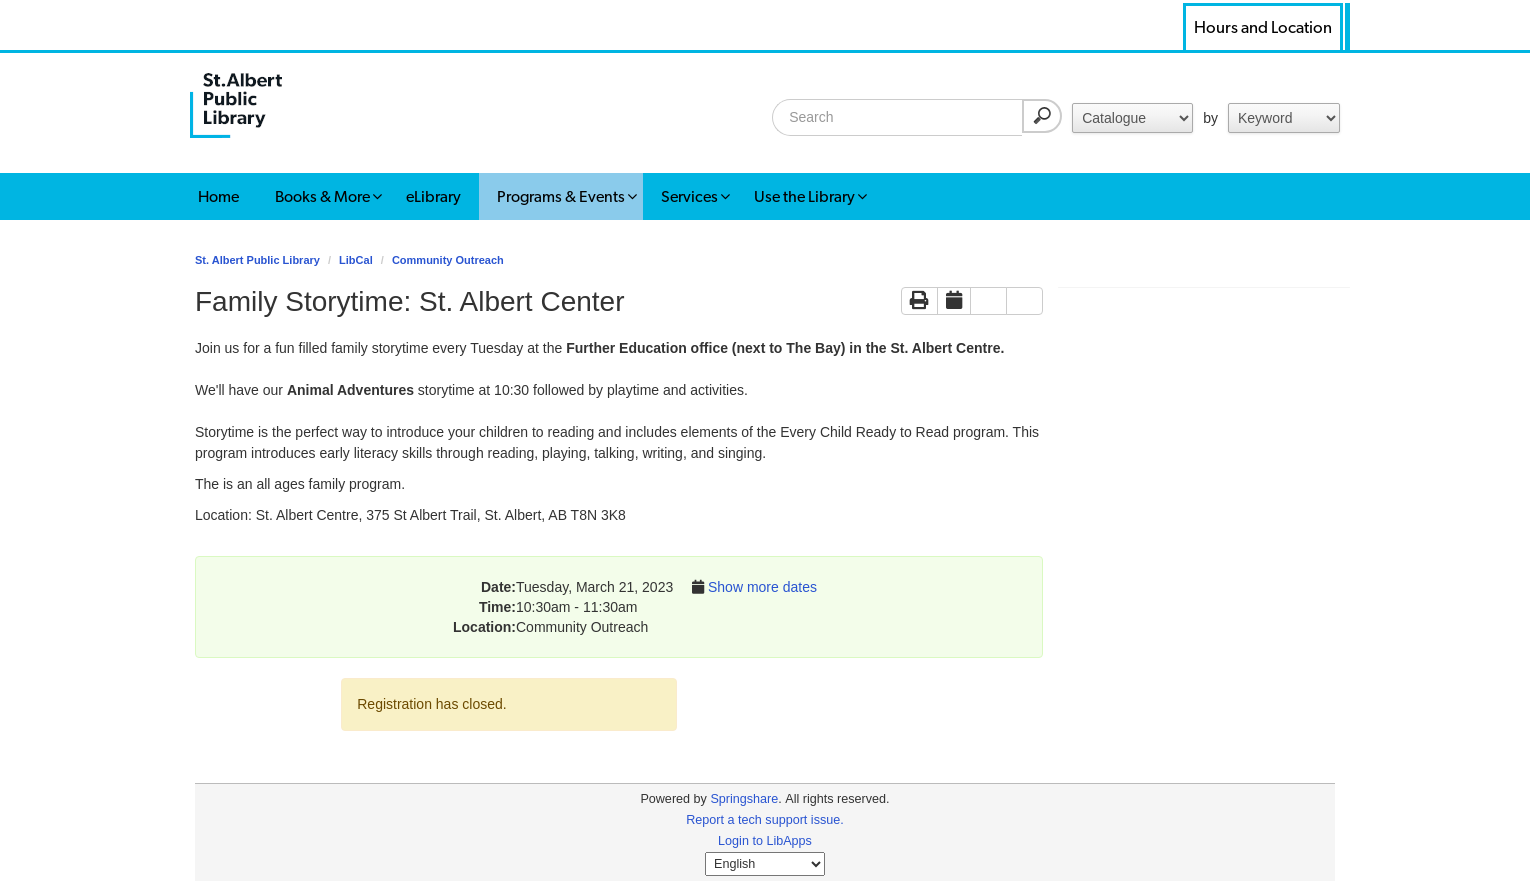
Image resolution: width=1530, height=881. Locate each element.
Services (689, 196)
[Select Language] (765, 864)
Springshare (744, 799)
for (1132, 118)
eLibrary (433, 196)
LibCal (356, 260)
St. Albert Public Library (257, 260)
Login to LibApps (765, 841)
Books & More (322, 196)
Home (218, 196)
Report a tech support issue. (765, 820)
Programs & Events (561, 196)
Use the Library (804, 196)
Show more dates (762, 587)
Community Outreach (448, 260)
